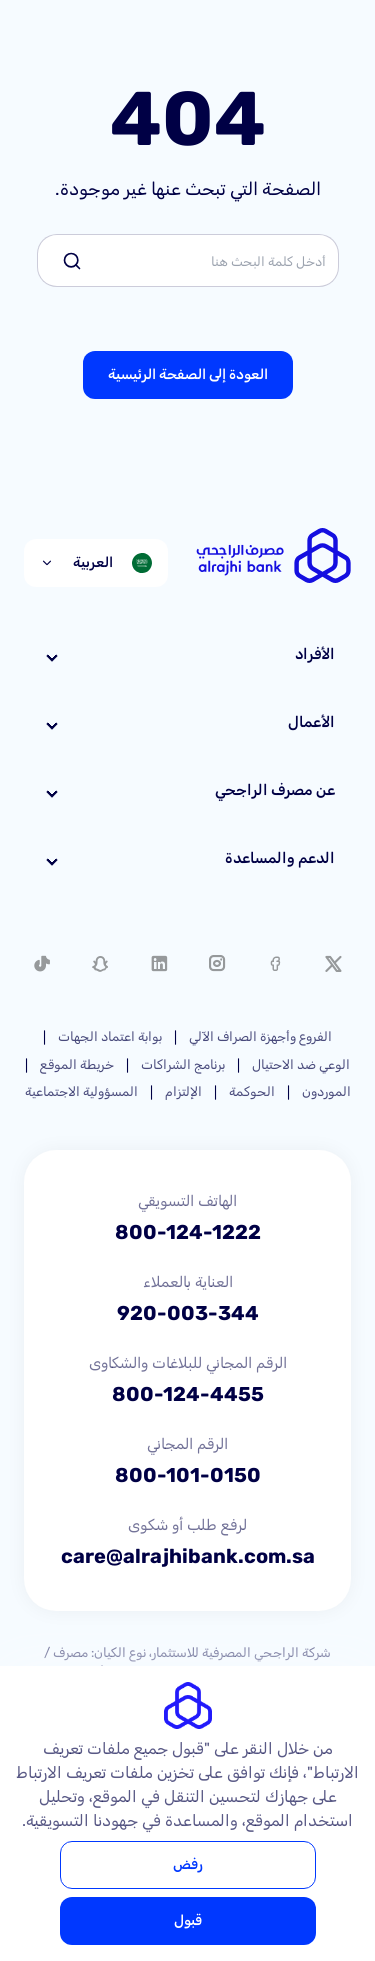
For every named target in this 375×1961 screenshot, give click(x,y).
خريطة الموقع (77, 1064)
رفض (188, 1864)
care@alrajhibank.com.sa (188, 1556)
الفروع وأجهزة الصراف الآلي (260, 1036)
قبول (188, 1920)
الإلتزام (183, 1091)
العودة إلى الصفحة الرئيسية (188, 374)
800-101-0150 (188, 1475)
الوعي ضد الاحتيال (301, 1064)
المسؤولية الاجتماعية (81, 1091)
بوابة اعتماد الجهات (110, 1036)
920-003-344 (188, 1313)
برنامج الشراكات (183, 1064)
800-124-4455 (188, 1394)
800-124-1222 (188, 1232)
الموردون (326, 1091)
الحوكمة (252, 1091)
